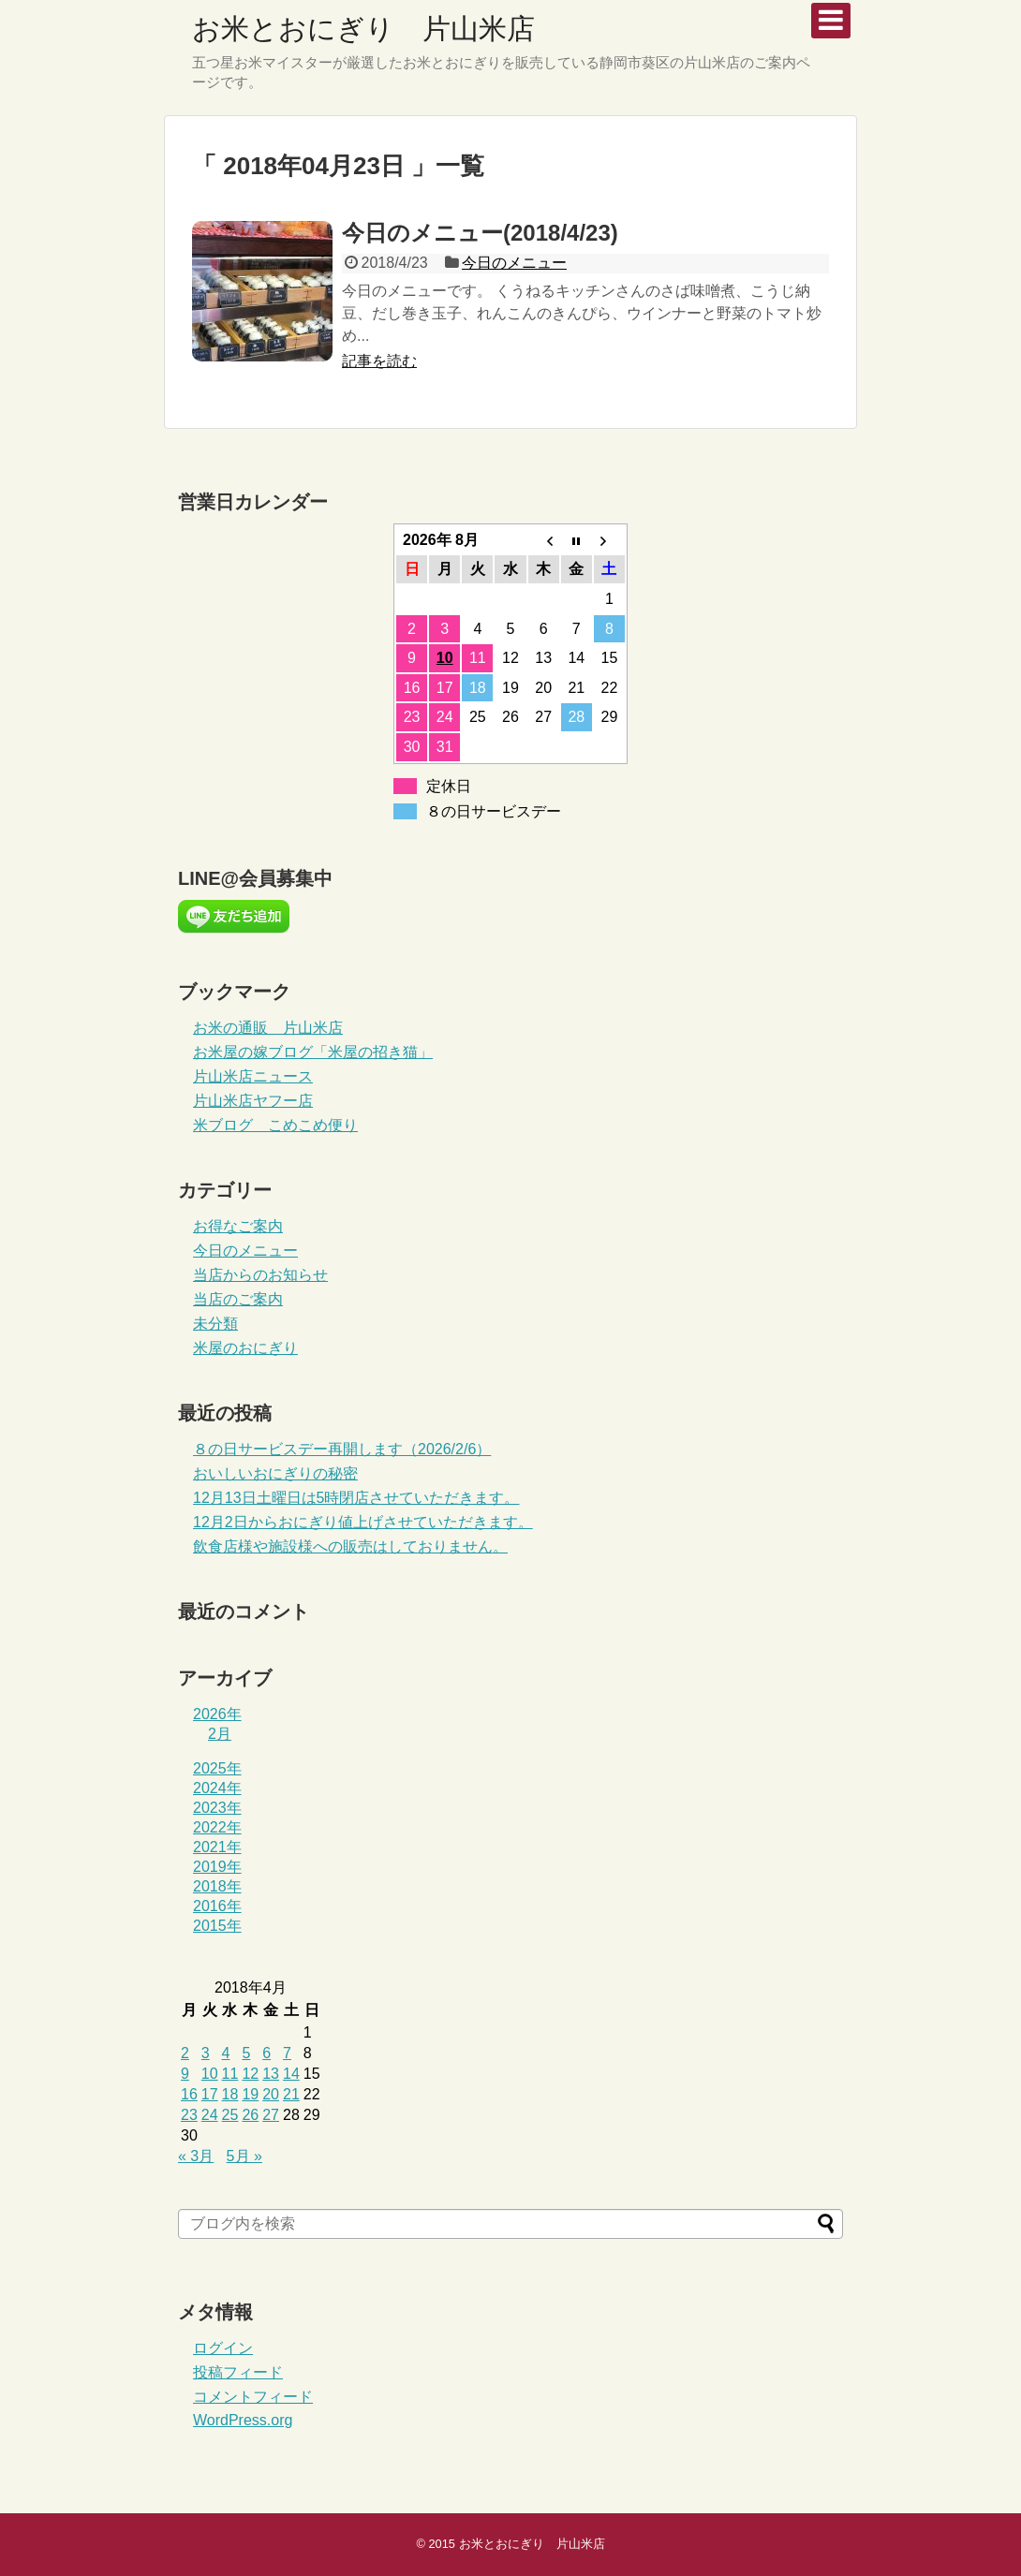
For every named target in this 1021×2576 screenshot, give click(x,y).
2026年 (217, 1714)
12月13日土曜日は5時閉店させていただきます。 (356, 1498)
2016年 (217, 1906)
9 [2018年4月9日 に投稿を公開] (185, 2074)
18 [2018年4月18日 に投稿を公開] (230, 2094)
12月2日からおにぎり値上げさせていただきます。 (363, 1522)
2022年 (217, 1827)
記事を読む (379, 361)
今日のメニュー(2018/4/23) (480, 232)
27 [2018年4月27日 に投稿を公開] (270, 2115)
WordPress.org (242, 2420)
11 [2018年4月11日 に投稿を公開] (230, 2074)
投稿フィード (238, 2372)
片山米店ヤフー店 (253, 1101)
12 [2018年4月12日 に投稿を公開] (250, 2074)
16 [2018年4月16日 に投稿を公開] (189, 2094)
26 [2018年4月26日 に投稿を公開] (250, 2115)
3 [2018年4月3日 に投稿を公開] (205, 2053)
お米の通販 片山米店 (268, 1028)
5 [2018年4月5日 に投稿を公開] (246, 2053)
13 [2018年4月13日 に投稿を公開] (270, 2074)
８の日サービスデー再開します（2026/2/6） (342, 1449)
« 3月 (196, 2156)
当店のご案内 (238, 1299)
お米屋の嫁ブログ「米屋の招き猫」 (313, 1052)
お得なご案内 (238, 1226)
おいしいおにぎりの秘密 (275, 1473)
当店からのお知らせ (260, 1275)
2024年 (217, 1788)
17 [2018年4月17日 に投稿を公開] (209, 2094)
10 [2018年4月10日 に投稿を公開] (209, 2074)
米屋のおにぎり (245, 1348)
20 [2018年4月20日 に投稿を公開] (270, 2094)
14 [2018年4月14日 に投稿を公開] (291, 2074)
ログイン (223, 2348)
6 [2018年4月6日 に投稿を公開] (266, 2053)
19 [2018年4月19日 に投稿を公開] (250, 2094)
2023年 (217, 1808)
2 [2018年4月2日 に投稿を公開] (185, 2053)
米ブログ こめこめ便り (275, 1125)
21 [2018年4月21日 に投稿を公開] (291, 2094)
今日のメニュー (514, 263)
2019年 (217, 1867)
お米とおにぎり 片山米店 (363, 28)
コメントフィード (253, 2397)
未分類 (215, 1324)
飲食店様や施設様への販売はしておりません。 (350, 1546)
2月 (219, 1734)
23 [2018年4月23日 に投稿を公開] (189, 2115)
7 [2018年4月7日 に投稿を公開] (287, 2053)
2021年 (217, 1847)
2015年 (217, 1926)
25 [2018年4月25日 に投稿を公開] (230, 2115)
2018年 (217, 1886)
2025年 (217, 1768)
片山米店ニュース (253, 1076)
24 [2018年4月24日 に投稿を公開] (209, 2115)
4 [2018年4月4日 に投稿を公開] (226, 2053)
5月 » (244, 2156)
